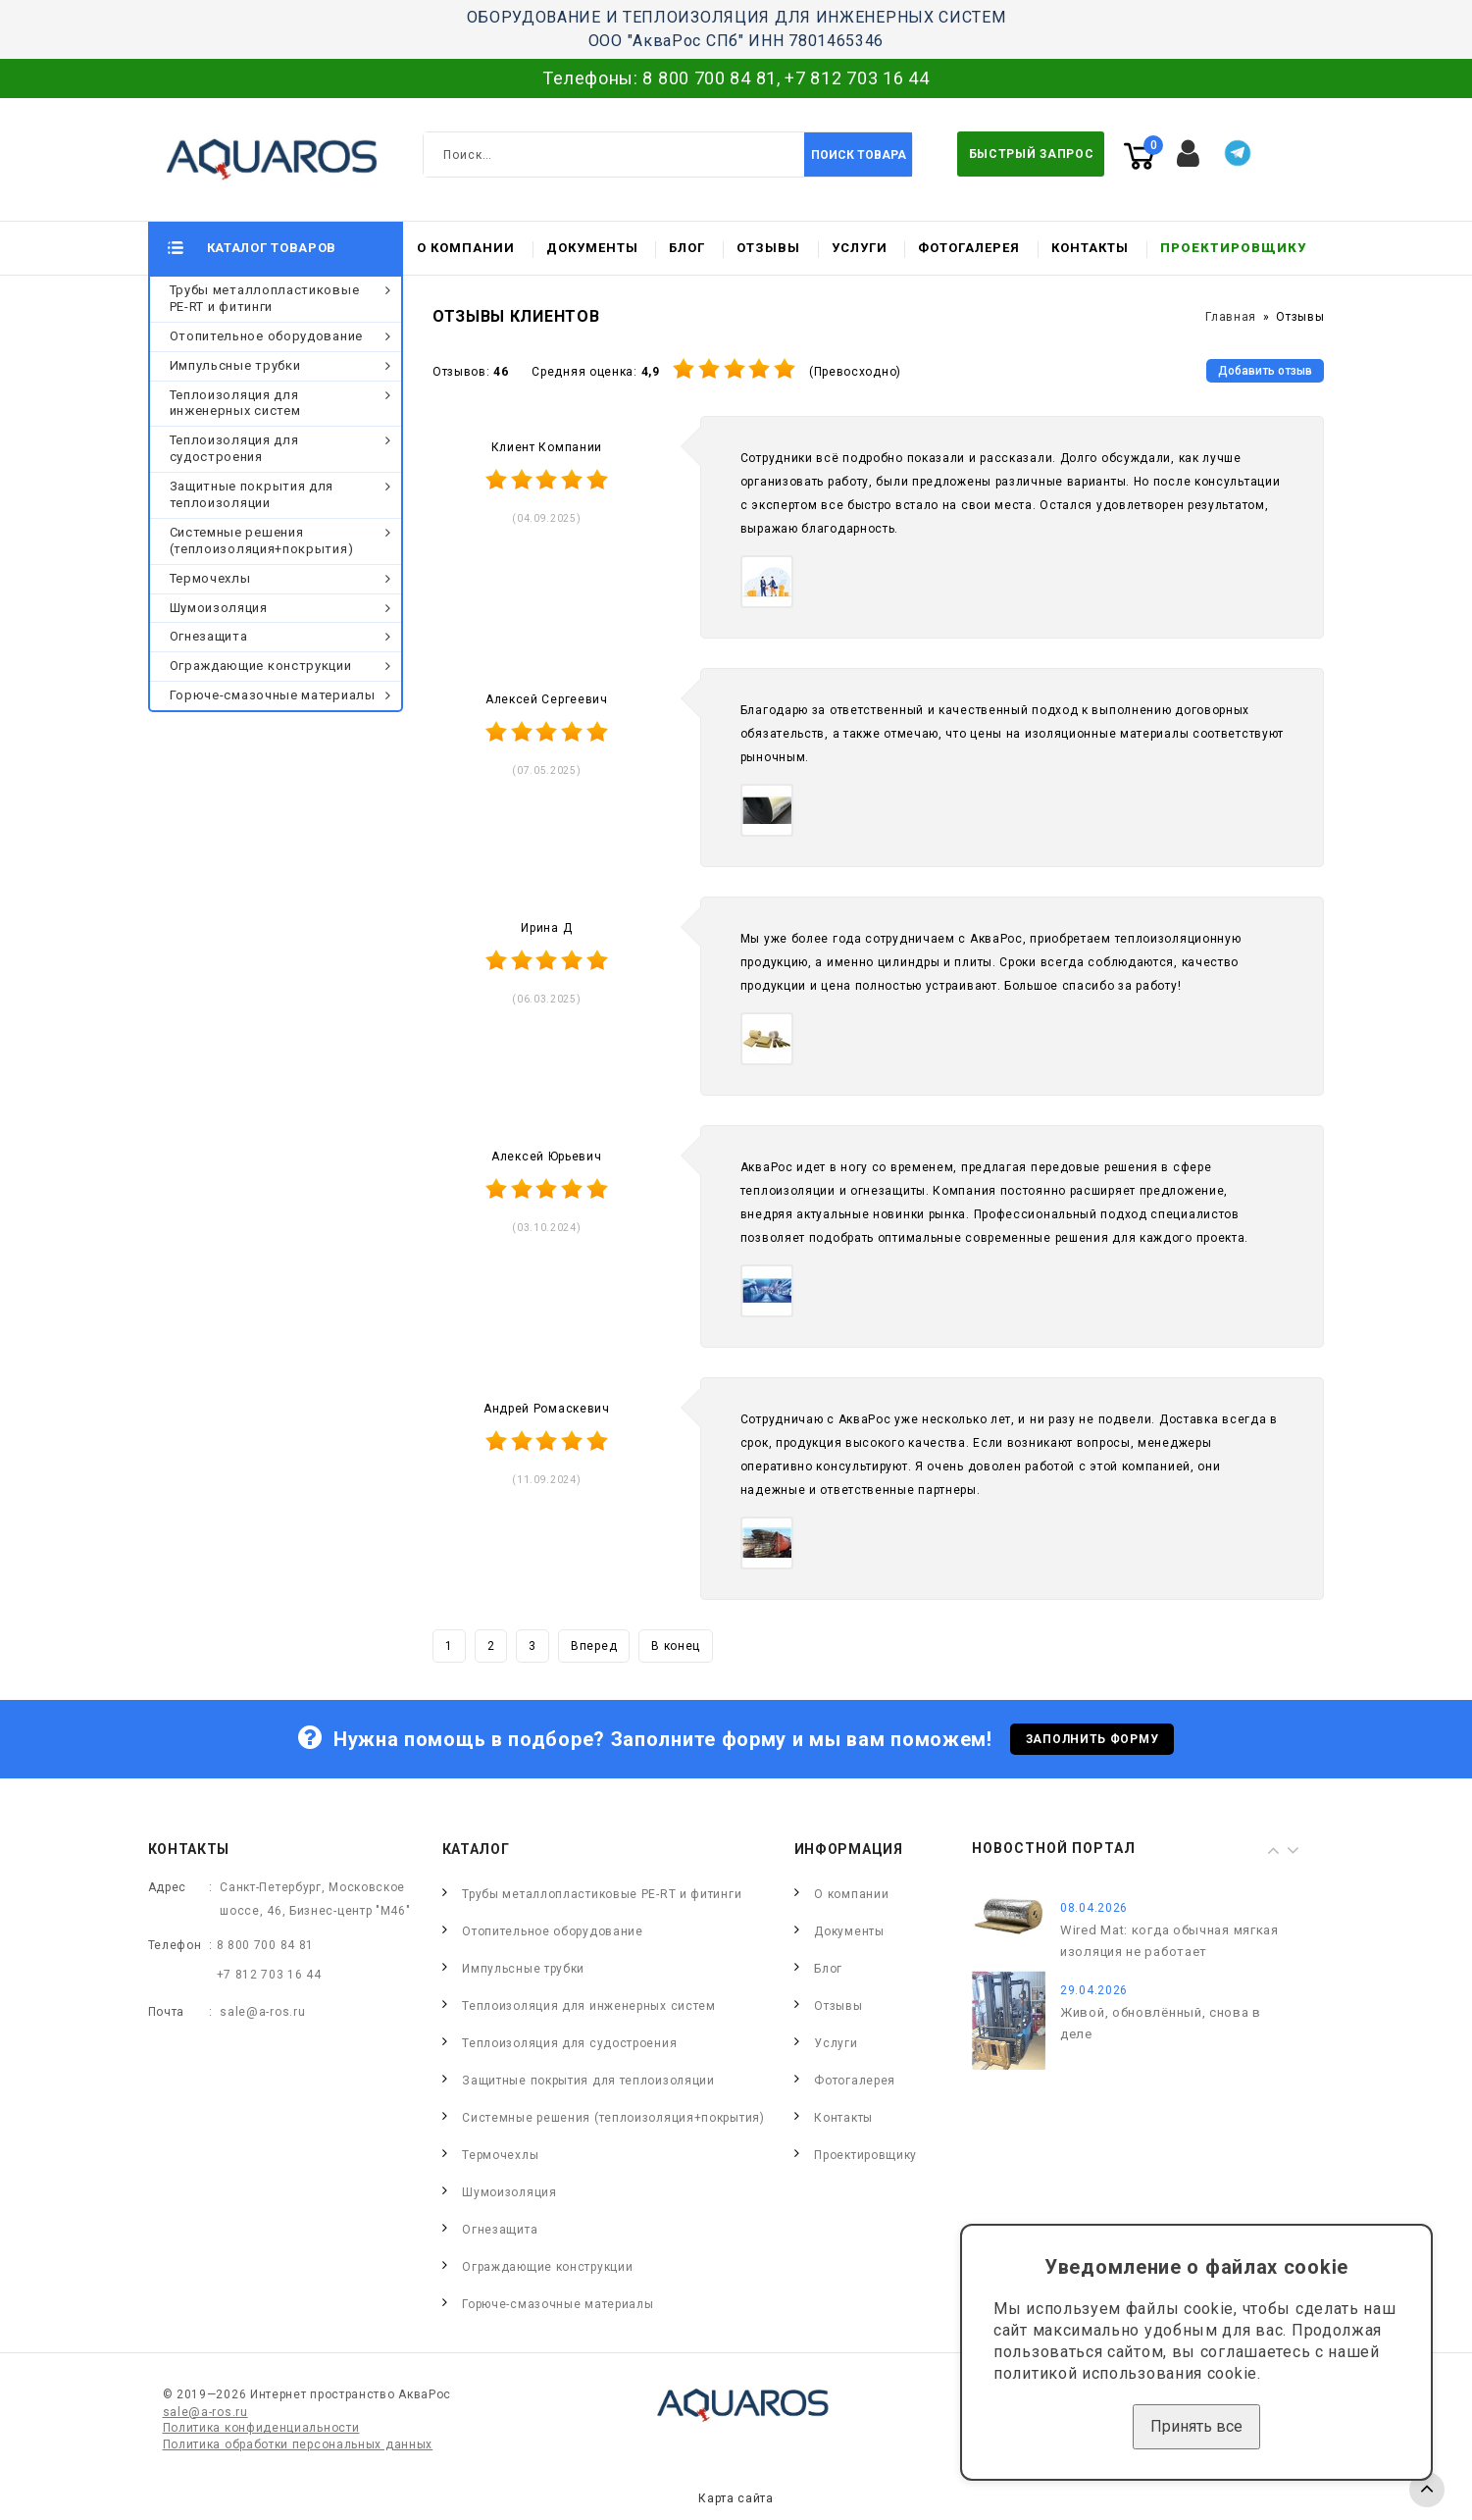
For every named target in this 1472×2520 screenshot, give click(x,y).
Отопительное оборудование (267, 336)
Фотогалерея (969, 247)
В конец (675, 1646)
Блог (687, 247)
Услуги (860, 247)
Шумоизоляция (219, 607)
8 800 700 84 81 (709, 78)
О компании (466, 247)
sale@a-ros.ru (262, 2012)
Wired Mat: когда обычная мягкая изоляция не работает (1169, 1941)
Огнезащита (209, 636)
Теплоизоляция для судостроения (234, 448)
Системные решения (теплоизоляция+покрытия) (262, 540)
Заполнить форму (1092, 1739)
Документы (592, 247)
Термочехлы (210, 578)
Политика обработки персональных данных (298, 2444)
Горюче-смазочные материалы (273, 695)
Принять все (1196, 2426)
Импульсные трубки (235, 365)
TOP (1427, 2489)
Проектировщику (1233, 247)
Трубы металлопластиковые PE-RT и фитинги (265, 298)
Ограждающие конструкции (261, 665)
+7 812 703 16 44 (857, 78)
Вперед (594, 1646)
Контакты (1090, 247)
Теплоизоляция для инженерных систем (235, 403)
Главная (1230, 317)
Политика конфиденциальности (261, 2428)
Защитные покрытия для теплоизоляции (252, 494)
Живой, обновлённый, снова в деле (1160, 2023)
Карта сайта (736, 2498)
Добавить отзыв (1265, 371)
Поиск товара (858, 155)
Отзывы (768, 247)
